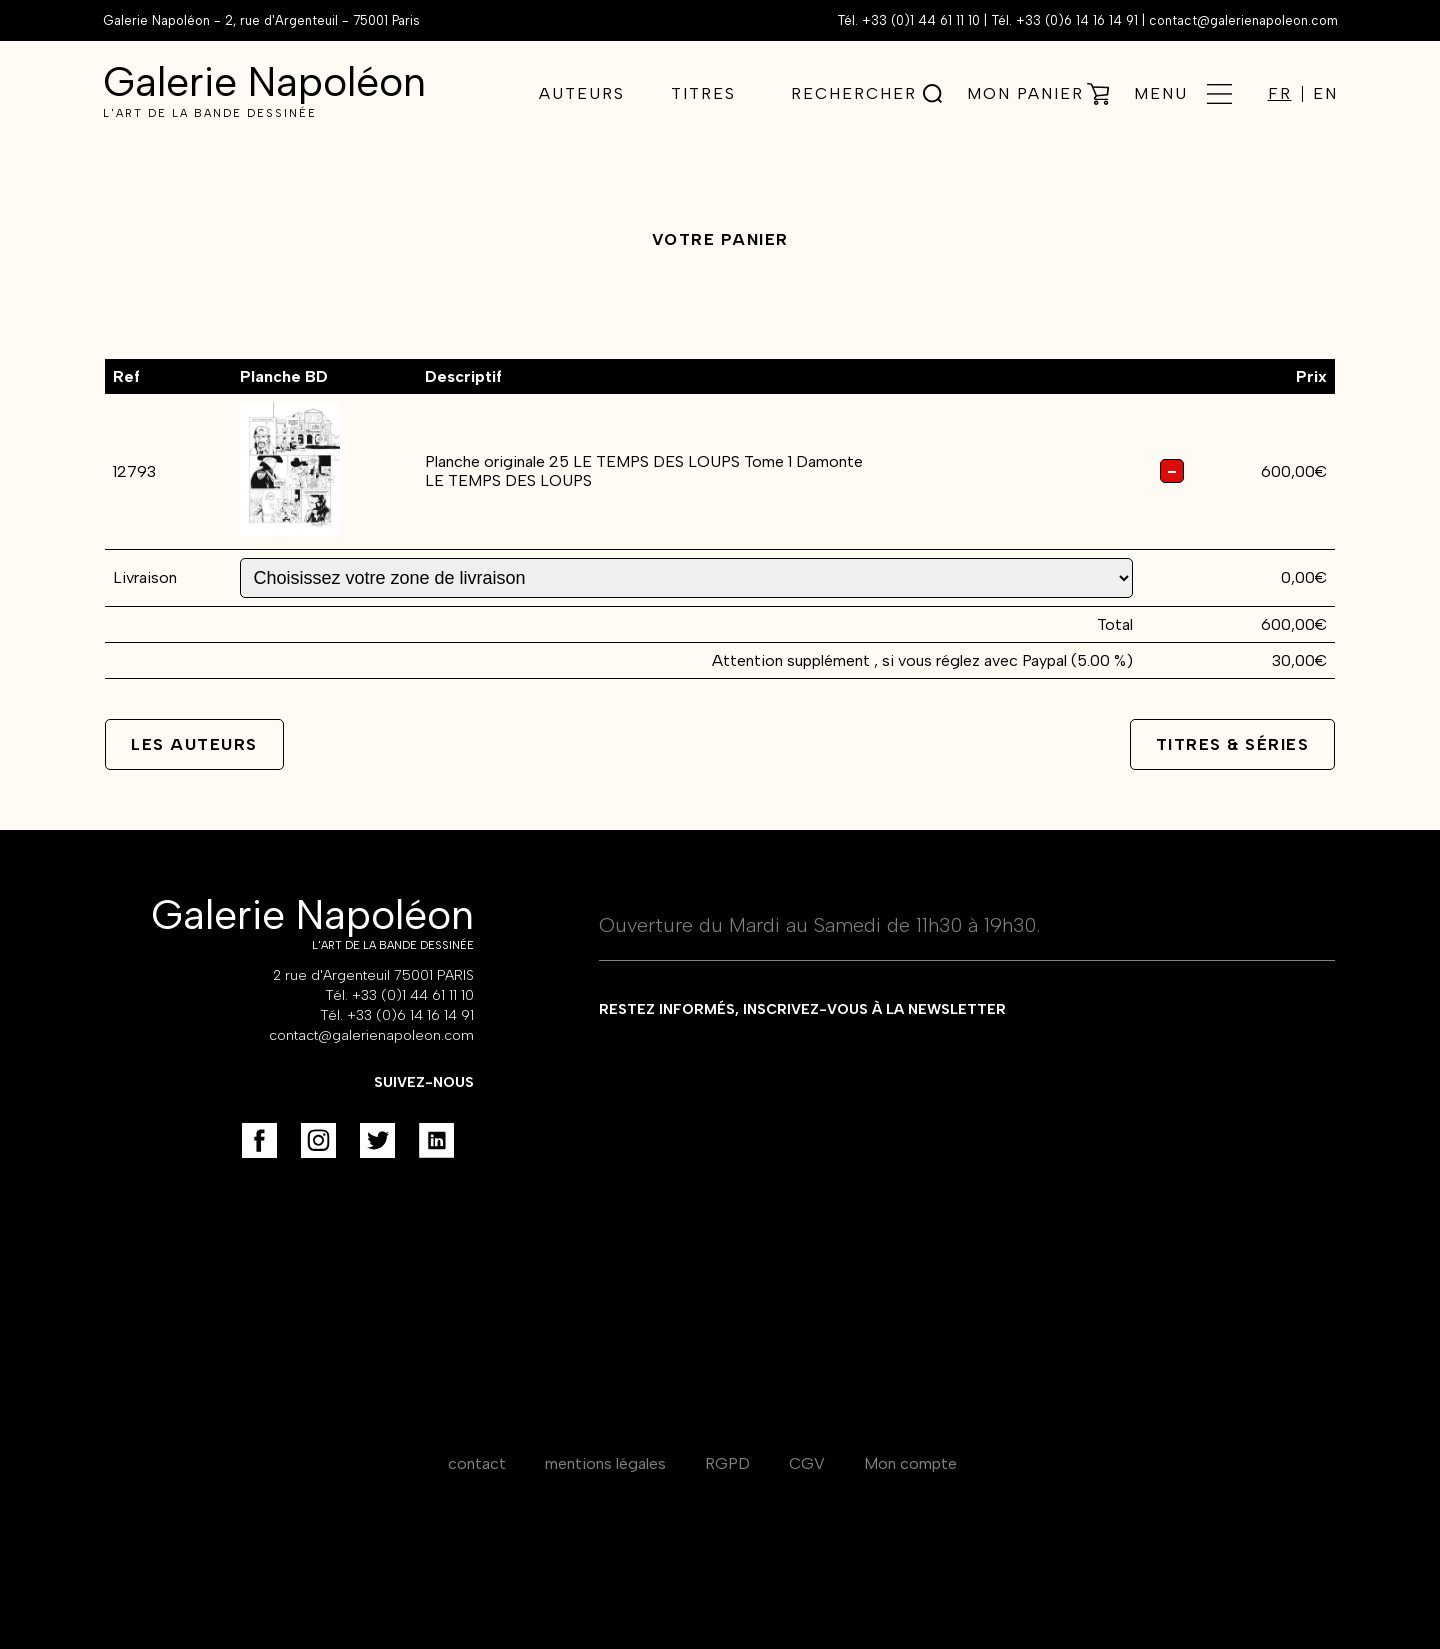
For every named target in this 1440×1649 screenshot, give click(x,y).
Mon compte (910, 1463)
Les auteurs (194, 744)
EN (1325, 94)
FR (1280, 94)
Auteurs (582, 93)
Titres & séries (1233, 744)
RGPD (727, 1463)
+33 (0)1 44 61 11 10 (921, 20)
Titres (703, 93)
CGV (807, 1463)
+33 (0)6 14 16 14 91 (1077, 20)
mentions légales (605, 1463)
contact (477, 1463)
